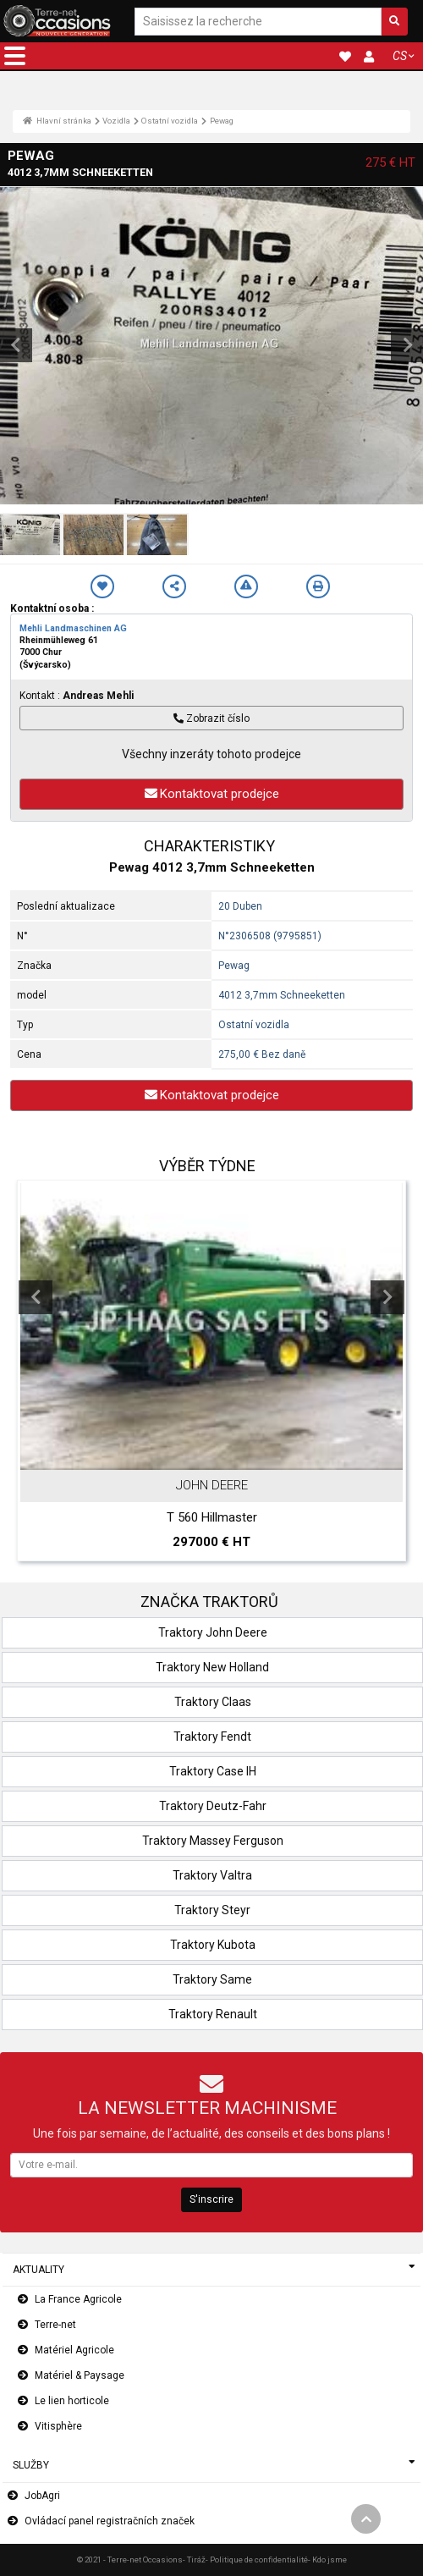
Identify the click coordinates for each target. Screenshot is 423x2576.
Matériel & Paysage (79, 2375)
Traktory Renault (212, 2014)
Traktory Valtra (212, 1875)
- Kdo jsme (327, 2559)
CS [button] (400, 56)
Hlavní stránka (57, 120)
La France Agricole (78, 2299)
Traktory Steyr (212, 1910)
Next (387, 1297)
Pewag (221, 120)
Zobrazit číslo (211, 718)
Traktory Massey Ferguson (212, 1840)
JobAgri (42, 2496)
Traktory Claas (212, 1702)
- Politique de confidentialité (257, 2559)
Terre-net (55, 2325)
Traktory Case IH (212, 1771)
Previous (35, 1297)
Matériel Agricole (74, 2350)
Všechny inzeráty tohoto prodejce (211, 754)
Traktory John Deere (212, 1632)
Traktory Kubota (212, 1944)
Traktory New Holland (212, 1667)
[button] (15, 55)
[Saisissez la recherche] (258, 22)
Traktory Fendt (212, 1736)
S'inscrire (211, 2199)
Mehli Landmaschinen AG (73, 628)
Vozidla (116, 120)
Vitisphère (58, 2426)
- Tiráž (194, 2559)
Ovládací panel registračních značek (110, 2521)
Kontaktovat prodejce (212, 793)
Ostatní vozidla (169, 120)
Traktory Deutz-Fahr (212, 1806)
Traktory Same (212, 1979)
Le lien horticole (72, 2401)
